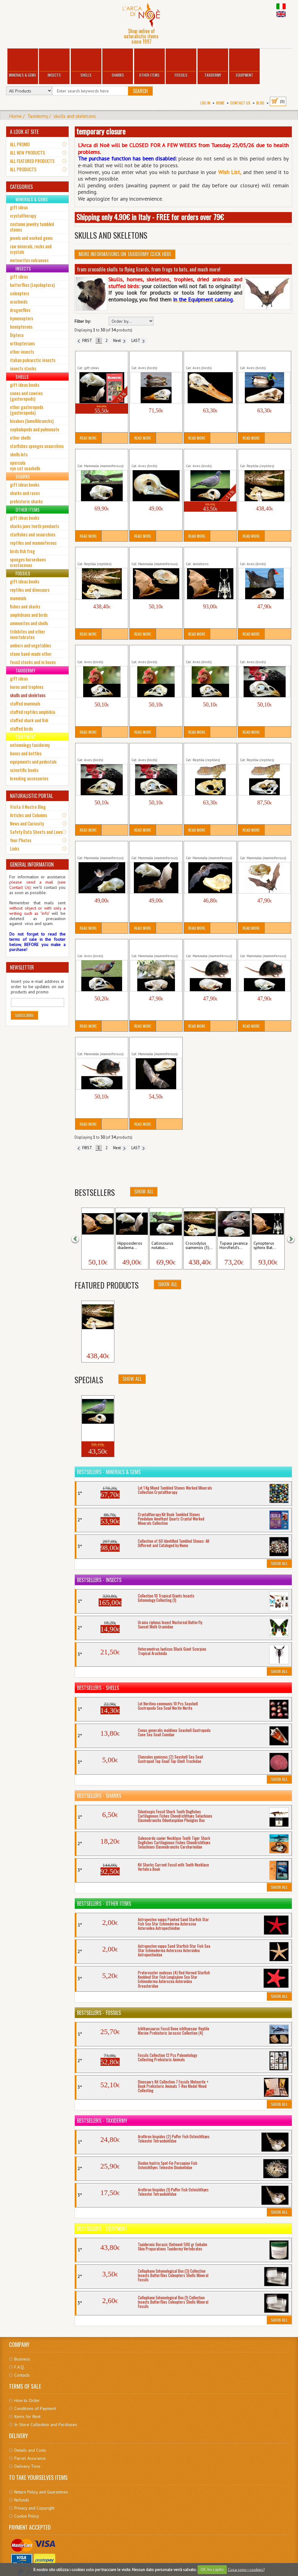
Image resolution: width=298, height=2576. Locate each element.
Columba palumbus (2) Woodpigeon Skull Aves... (209, 455)
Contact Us (240, 102)
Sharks (117, 63)
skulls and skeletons (74, 116)
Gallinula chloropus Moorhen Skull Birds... (260, 553)
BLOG (260, 102)
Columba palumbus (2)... (97, 1433)
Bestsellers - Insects (99, 1580)
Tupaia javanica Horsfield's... (233, 1245)
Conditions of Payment (35, 2408)
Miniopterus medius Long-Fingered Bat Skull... (210, 847)
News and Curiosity (27, 823)
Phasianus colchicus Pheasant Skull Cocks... (98, 945)
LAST (138, 340)
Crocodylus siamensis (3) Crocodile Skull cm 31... (100, 553)
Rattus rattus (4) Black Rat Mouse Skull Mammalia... (100, 1043)
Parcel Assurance (30, 2458)
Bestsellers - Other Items (104, 1903)
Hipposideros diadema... (129, 1245)
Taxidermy (212, 63)
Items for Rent (27, 2416)
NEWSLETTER (22, 967)
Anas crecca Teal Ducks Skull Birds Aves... (152, 357)
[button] (79, 1238)
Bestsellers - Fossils (99, 2013)
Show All (143, 1191)
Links (14, 848)
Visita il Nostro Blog (28, 806)
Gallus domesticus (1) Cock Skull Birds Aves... (98, 651)
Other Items (149, 63)
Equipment (244, 63)
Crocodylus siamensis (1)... (97, 1338)
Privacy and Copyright (34, 2508)
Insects (54, 63)
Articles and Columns (28, 815)
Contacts (22, 2375)
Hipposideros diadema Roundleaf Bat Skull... (152, 847)
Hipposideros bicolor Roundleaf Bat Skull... (97, 847)
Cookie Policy (26, 2516)
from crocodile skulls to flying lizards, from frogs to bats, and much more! (148, 269)
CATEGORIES (21, 187)
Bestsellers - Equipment (102, 2228)
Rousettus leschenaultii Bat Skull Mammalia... (155, 1043)
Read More (88, 438)
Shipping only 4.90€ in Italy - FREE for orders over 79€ (150, 216)
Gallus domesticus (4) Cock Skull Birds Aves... (261, 651)
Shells (86, 63)
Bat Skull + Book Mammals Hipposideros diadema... (101, 357)
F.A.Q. (19, 2367)
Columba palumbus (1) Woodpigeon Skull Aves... (155, 455)
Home (220, 102)
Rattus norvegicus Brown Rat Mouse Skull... (154, 945)
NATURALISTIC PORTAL (31, 796)
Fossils (181, 63)
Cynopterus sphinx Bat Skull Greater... (151, 553)
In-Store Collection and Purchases (45, 2424)
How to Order (27, 2400)
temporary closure (101, 131)
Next (119, 340)
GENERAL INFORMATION (32, 864)
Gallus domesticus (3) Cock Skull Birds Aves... (207, 651)
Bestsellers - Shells (98, 1688)
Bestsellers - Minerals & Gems (109, 1472)
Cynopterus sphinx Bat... (94, 1245)
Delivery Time (27, 2466)
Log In (205, 102)
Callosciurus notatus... (162, 1245)
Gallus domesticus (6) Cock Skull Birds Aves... (152, 749)
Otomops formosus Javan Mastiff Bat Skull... (263, 847)
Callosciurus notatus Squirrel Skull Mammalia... (101, 455)
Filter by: (82, 321)
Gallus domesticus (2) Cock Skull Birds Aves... (152, 651)
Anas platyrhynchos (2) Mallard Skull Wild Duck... (263, 357)
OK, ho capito (212, 2569)
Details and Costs (30, 2450)
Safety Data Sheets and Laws (36, 831)
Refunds (21, 2500)
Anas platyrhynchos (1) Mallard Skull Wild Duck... (209, 357)
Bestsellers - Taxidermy (102, 2121)
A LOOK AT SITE (24, 132)
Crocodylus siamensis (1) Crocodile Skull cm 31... (263, 455)
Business (22, 2359)
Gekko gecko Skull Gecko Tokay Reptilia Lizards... (209, 749)
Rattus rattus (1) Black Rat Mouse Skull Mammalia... (209, 945)
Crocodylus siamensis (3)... (199, 1245)
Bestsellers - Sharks (99, 1796)
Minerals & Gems (22, 63)
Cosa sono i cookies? (246, 2569)
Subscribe (24, 1015)
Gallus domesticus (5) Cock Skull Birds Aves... (98, 749)
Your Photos (20, 840)
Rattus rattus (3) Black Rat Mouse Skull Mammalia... (263, 945)
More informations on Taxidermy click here (125, 254)
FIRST (84, 340)
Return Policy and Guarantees (41, 2492)
